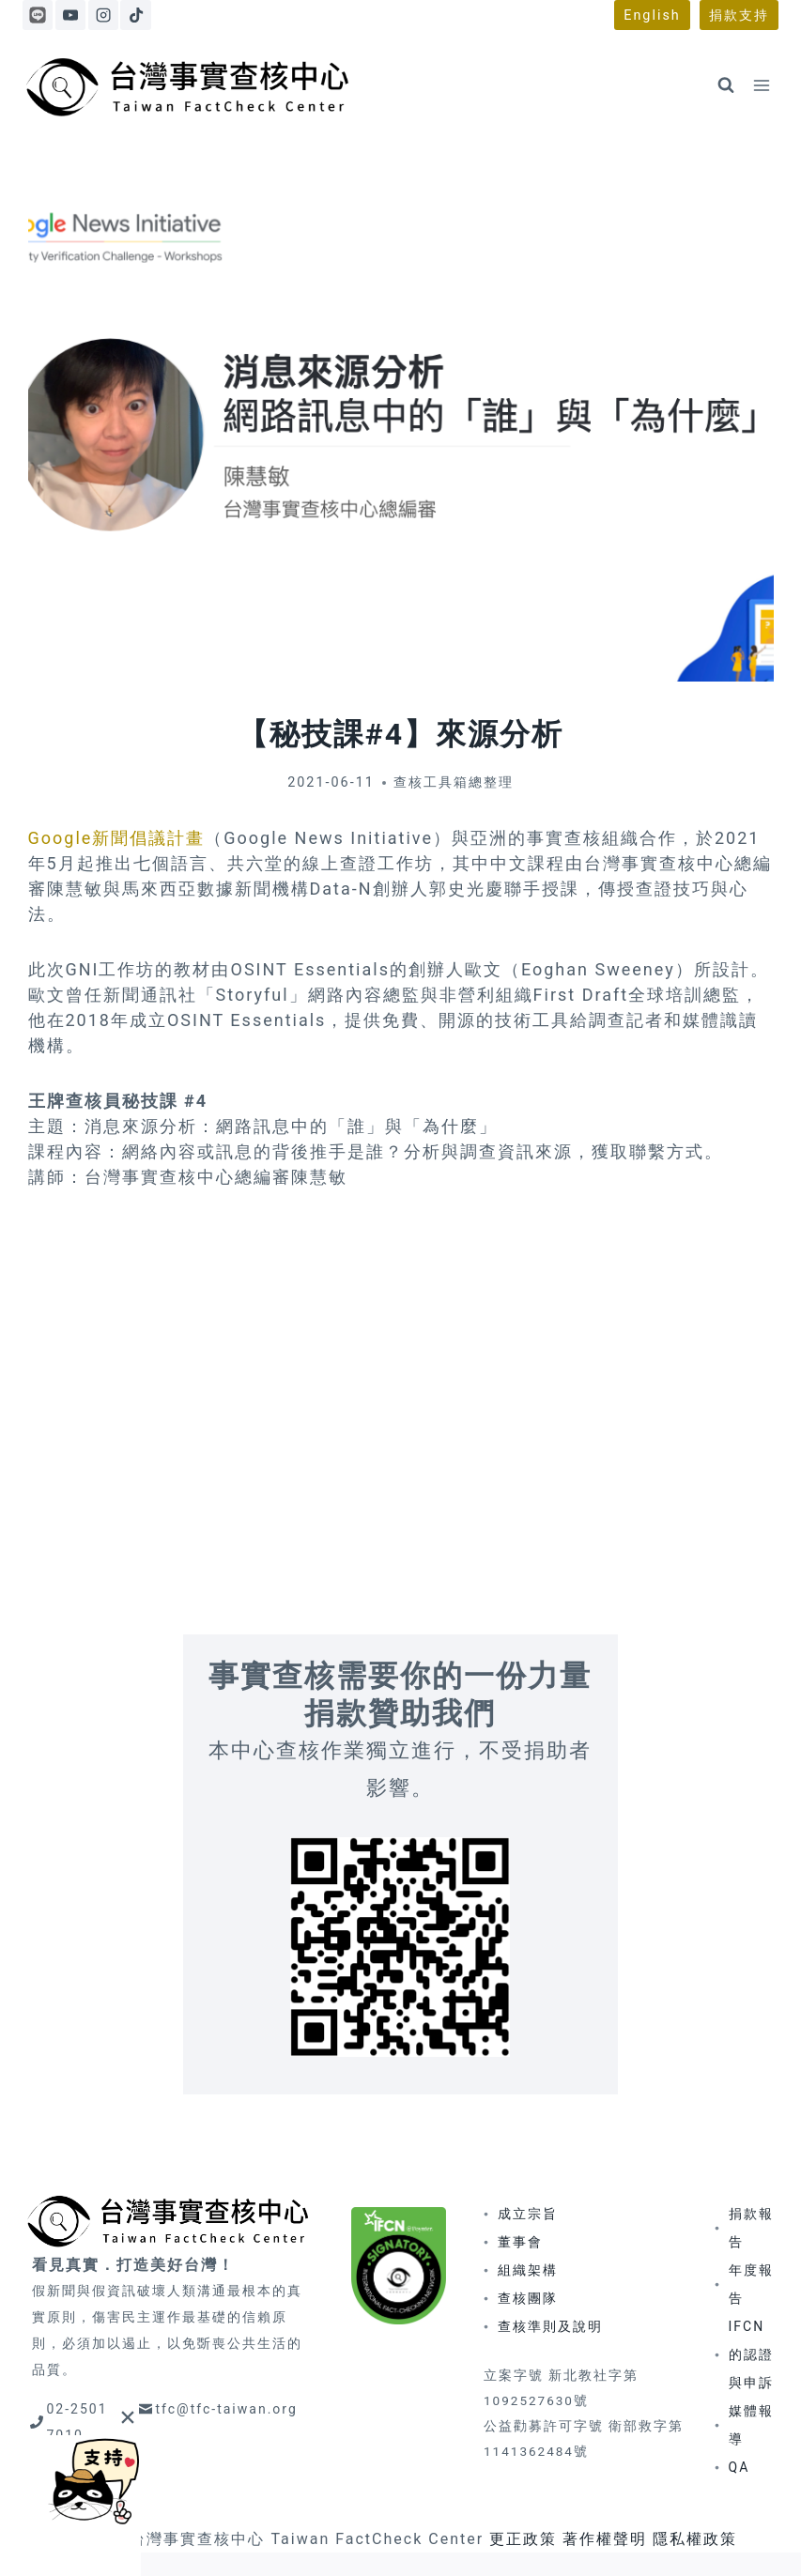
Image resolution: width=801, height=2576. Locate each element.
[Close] (127, 2416)
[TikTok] (135, 15)
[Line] (38, 15)
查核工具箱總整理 (453, 782)
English (652, 15)
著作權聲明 (604, 2539)
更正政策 (523, 2539)
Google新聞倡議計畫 (117, 838)
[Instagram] (103, 15)
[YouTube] (70, 15)
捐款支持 (739, 15)
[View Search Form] (725, 85)
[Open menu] (761, 85)
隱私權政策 (695, 2539)
